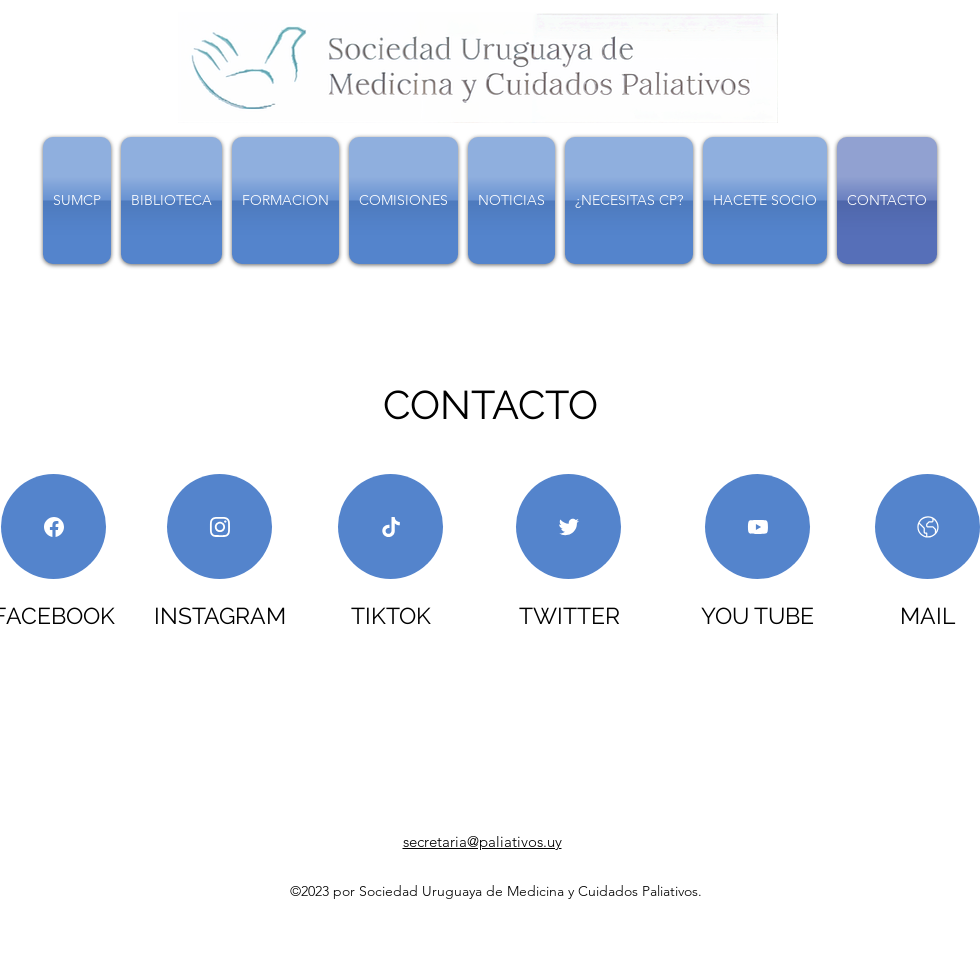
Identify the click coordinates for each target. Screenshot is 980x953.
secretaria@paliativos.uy (482, 841)
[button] (171, 200)
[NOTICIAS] (53, 526)
